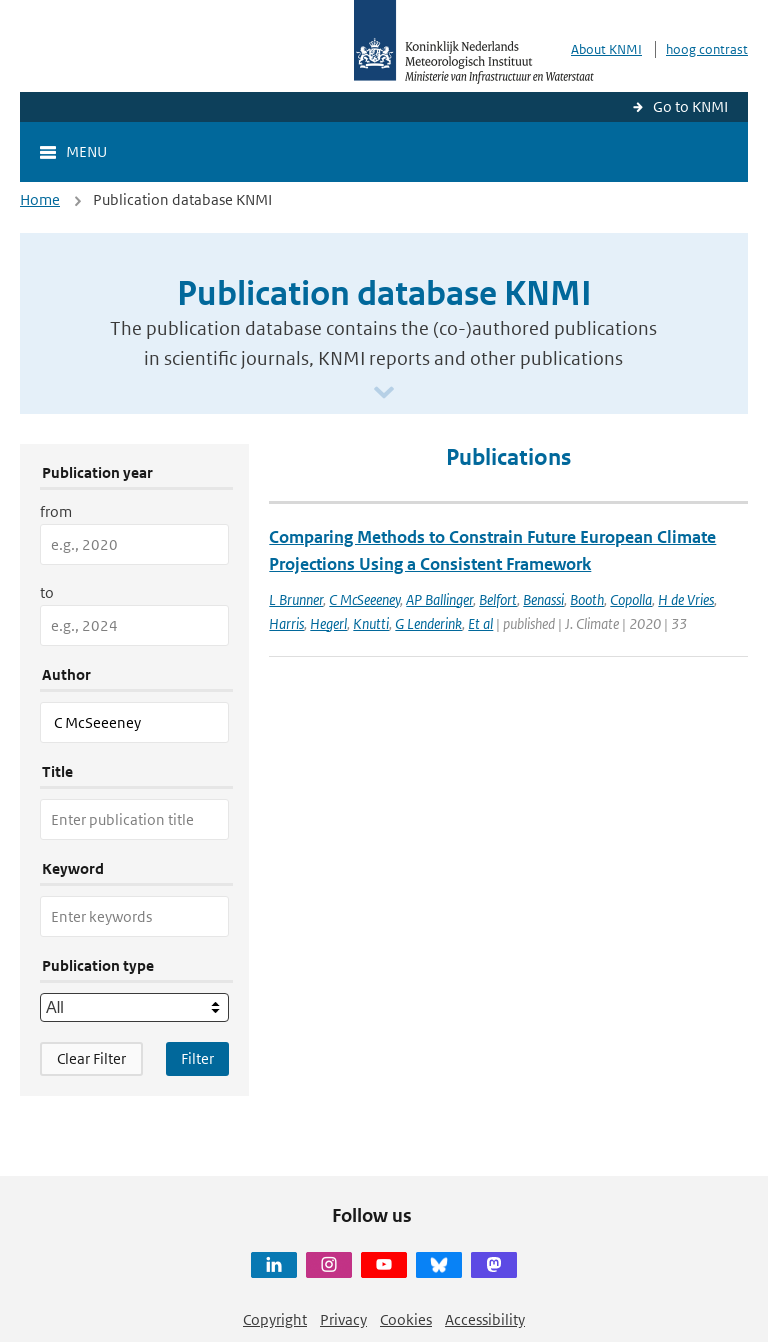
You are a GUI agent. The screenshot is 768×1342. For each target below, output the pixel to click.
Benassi (543, 599)
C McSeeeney (364, 599)
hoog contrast (707, 49)
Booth (587, 599)
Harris (286, 623)
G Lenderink (428, 623)
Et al (480, 623)
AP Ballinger (439, 599)
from (56, 511)
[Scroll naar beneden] (384, 393)
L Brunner (296, 599)
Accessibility (485, 1319)
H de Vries (686, 599)
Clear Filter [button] (91, 1058)
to (47, 592)
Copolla (631, 599)
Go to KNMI (690, 106)
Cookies (406, 1319)
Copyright (275, 1319)
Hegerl (328, 623)
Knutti (371, 623)
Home (40, 199)
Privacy (343, 1319)
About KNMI (606, 49)
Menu (86, 151)
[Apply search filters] (197, 1059)
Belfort (498, 599)
